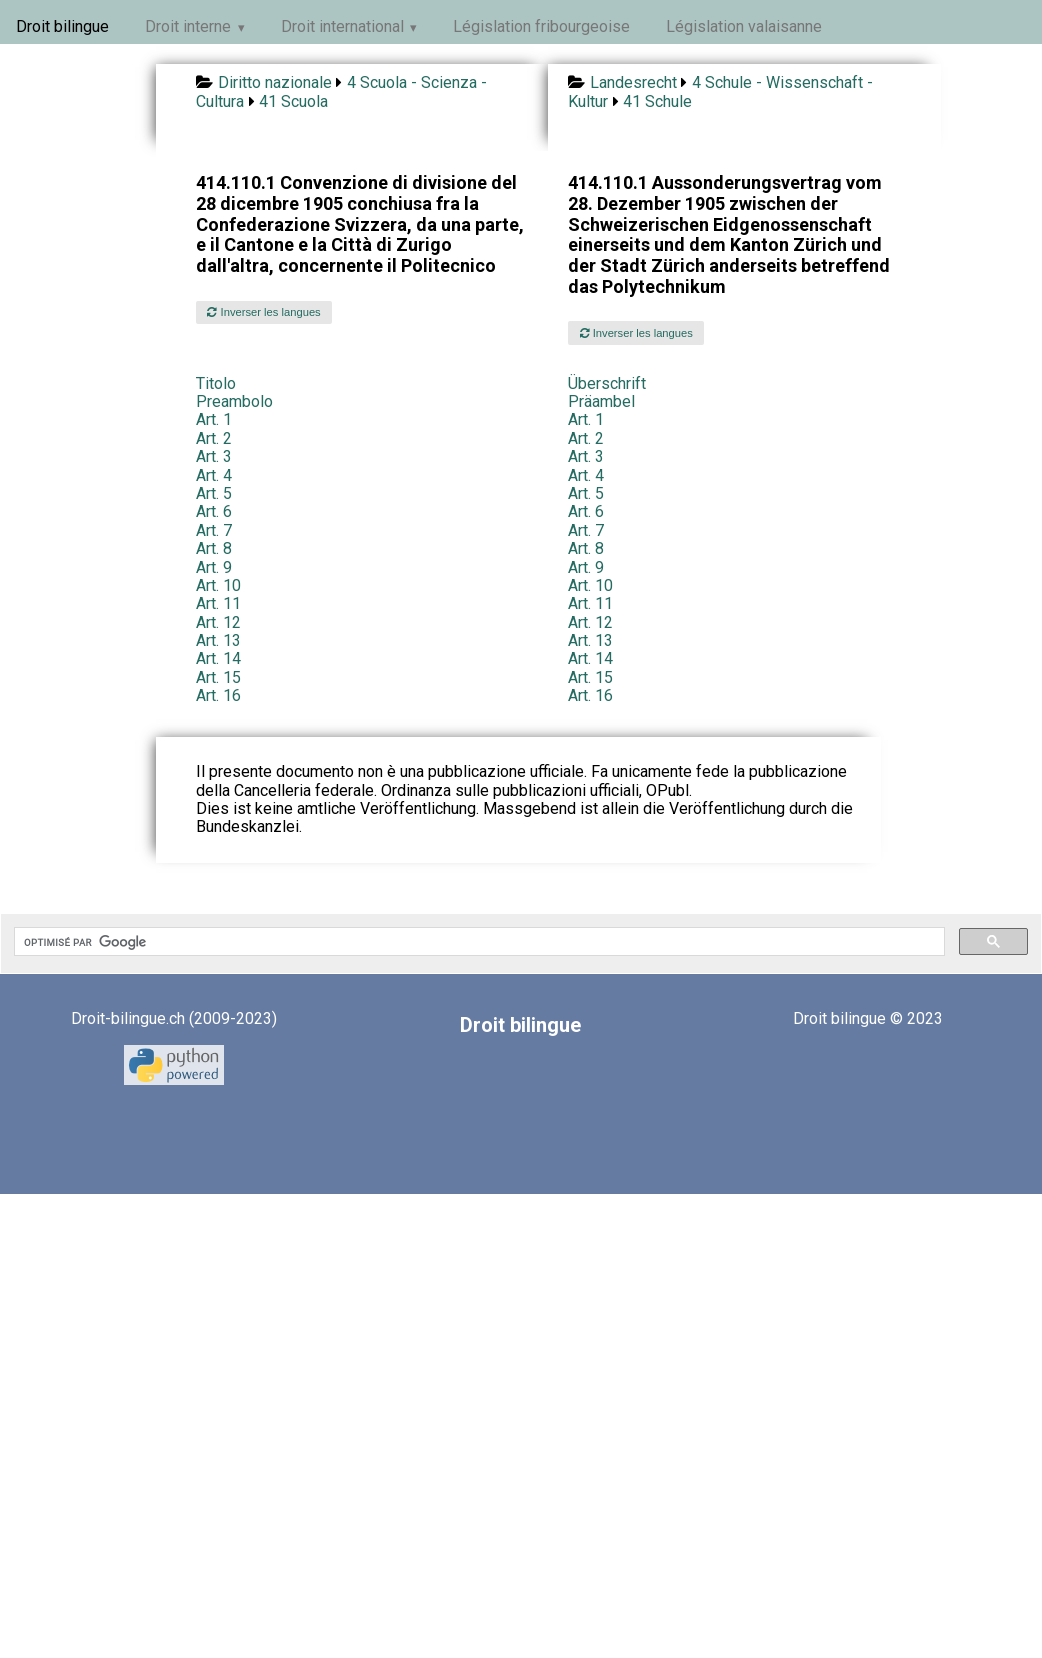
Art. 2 (214, 438)
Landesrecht (633, 82)
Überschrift (607, 383)
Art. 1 (214, 419)
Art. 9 (214, 567)
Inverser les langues (263, 312)
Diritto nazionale (275, 82)
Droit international (342, 26)
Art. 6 (214, 511)
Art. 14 (218, 658)
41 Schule (657, 101)
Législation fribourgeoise (541, 26)
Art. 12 (218, 622)
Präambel (601, 401)
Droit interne (188, 26)
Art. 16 (218, 695)
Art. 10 (218, 585)
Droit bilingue (62, 26)
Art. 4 (214, 475)
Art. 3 (214, 456)
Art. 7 (214, 530)
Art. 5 (214, 493)
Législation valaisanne (744, 26)
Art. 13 (218, 640)
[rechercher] (477, 942)
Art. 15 (218, 677)
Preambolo (234, 401)
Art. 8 (214, 548)
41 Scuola (293, 101)
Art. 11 (218, 603)
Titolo (216, 383)
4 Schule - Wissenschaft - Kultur (720, 91)
